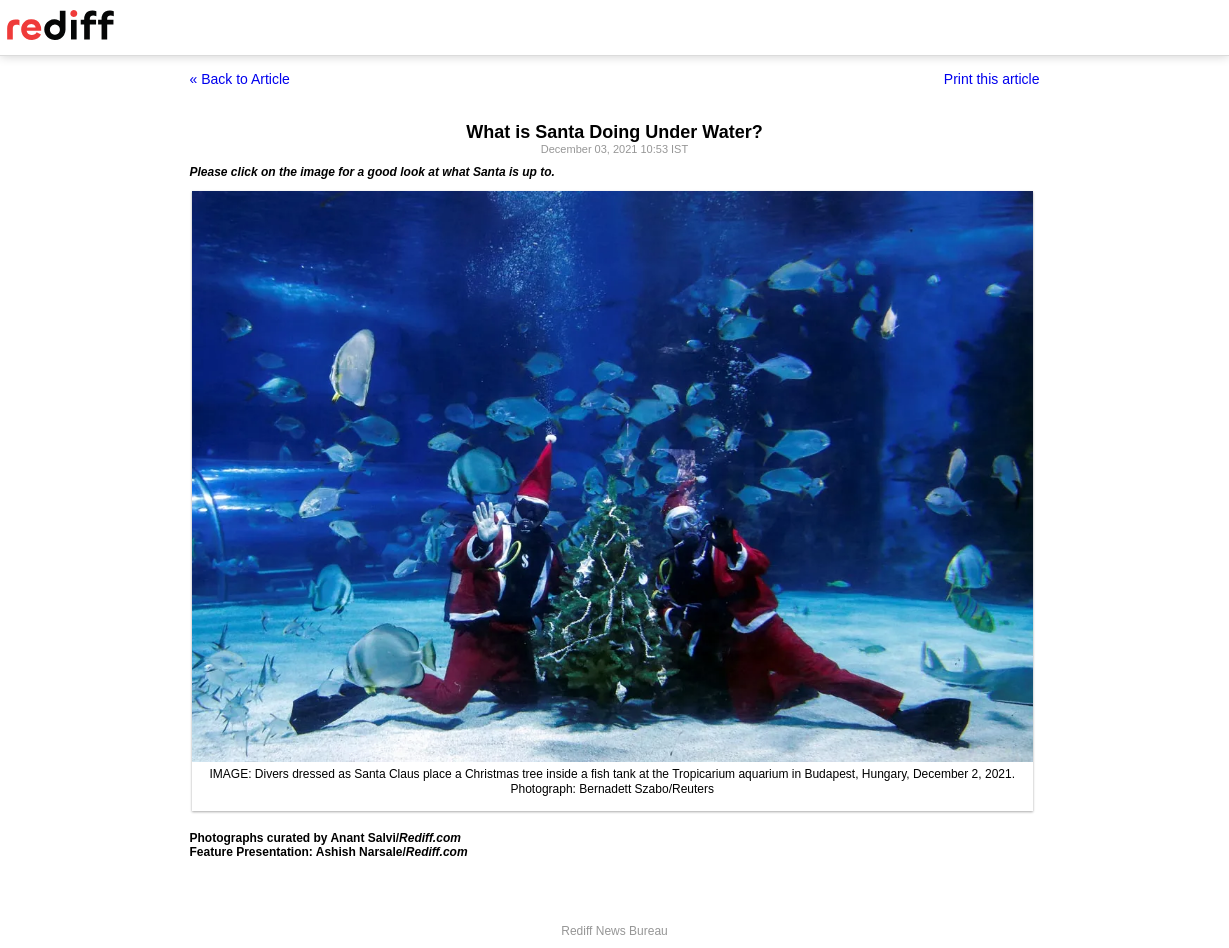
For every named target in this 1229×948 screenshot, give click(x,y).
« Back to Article (240, 79)
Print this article (992, 79)
